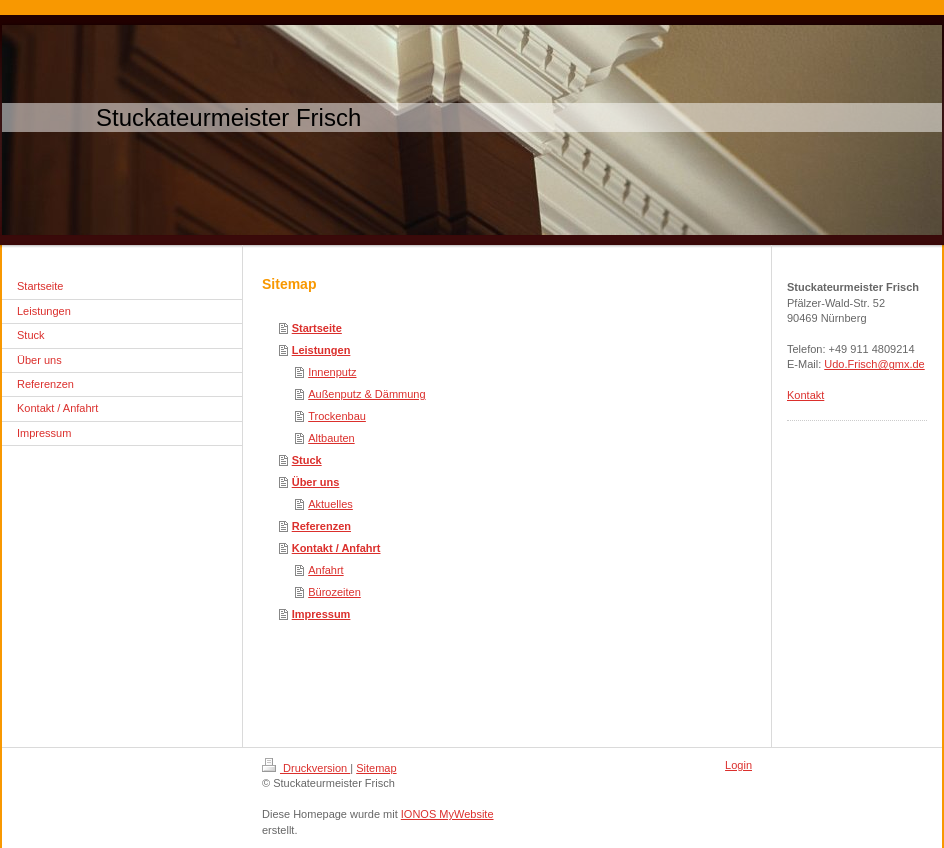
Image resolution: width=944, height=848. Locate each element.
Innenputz (332, 372)
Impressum (321, 614)
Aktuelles (330, 504)
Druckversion (306, 768)
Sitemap (376, 768)
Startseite (317, 328)
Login (738, 765)
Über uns (316, 482)
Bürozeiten (334, 592)
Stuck (307, 460)
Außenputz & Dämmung (366, 394)
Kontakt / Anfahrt (336, 548)
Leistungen (321, 350)
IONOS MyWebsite (447, 814)
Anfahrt (325, 570)
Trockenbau (337, 416)
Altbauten (331, 438)
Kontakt (805, 395)
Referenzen (321, 526)
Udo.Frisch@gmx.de (874, 364)
